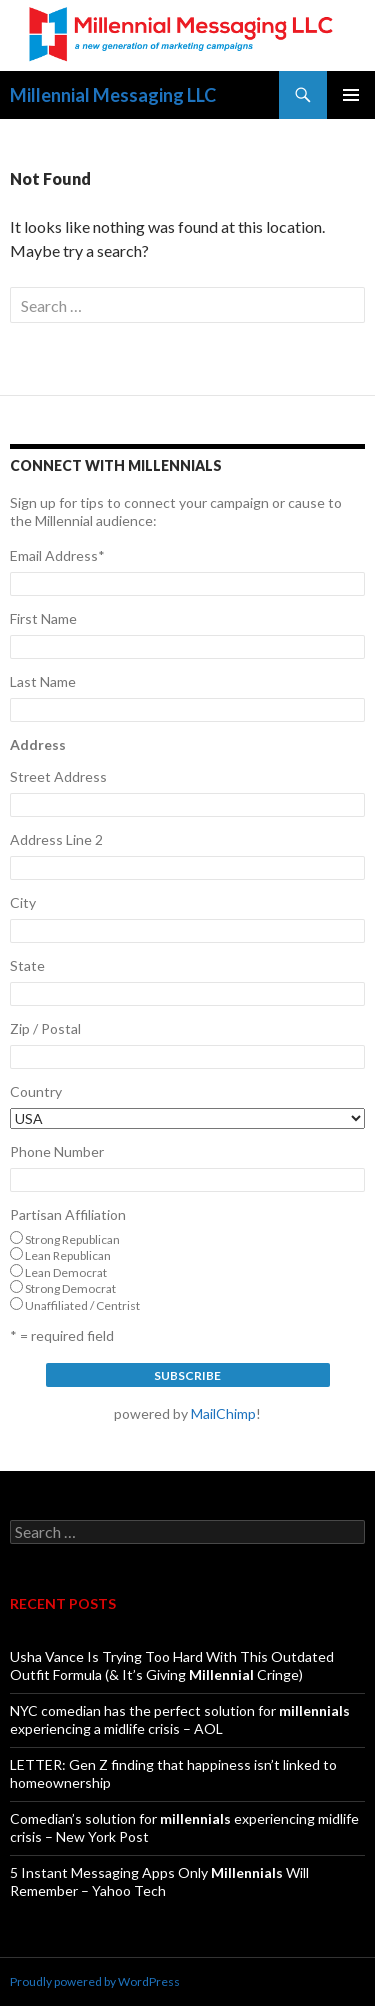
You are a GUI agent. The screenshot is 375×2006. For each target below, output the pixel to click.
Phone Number (57, 1151)
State (27, 965)
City (23, 902)
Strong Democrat (70, 1288)
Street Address (58, 776)
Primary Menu (351, 95)
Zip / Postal (45, 1028)
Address (38, 744)
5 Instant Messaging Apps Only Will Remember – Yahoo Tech (159, 1881)
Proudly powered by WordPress (95, 1981)
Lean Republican (68, 1255)
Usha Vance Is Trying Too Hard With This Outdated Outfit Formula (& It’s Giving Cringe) (172, 1665)
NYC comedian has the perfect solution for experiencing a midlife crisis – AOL (180, 1719)
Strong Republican (72, 1239)
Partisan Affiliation (68, 1214)
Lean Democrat (66, 1272)
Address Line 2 (56, 839)
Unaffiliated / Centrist (82, 1305)
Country (36, 1091)
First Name (43, 618)
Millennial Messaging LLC (113, 95)
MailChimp (223, 1413)
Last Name (43, 681)
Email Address (57, 555)
